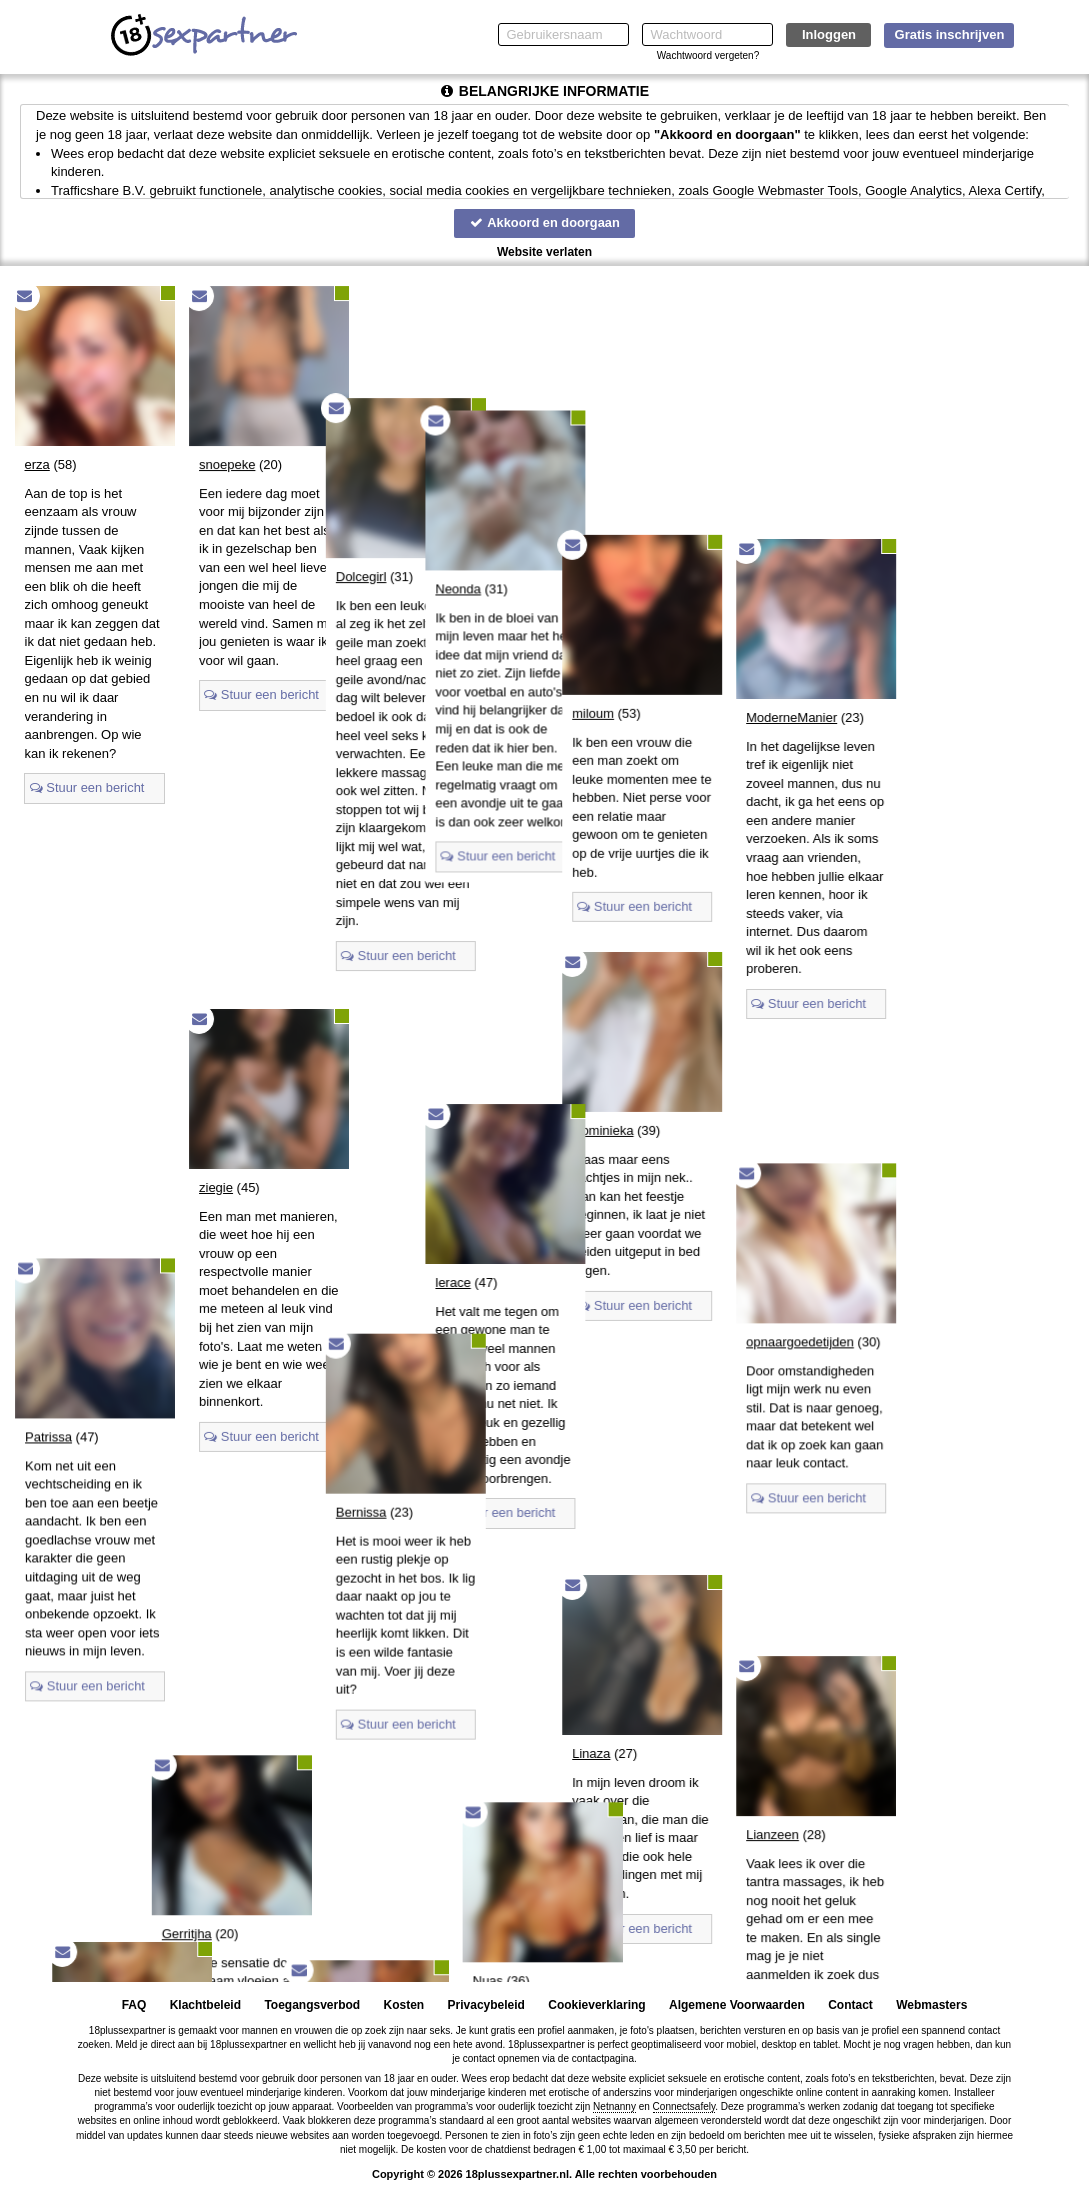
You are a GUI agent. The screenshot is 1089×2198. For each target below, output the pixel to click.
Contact (850, 2005)
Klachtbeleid (205, 2005)
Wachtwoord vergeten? (708, 55)
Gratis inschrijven (950, 34)
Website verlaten (544, 252)
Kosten (404, 2005)
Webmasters (931, 2005)
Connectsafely (684, 2106)
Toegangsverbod (312, 2005)
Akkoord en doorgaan (544, 222)
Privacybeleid (486, 2005)
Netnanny (614, 2106)
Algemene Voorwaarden (737, 2005)
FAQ (134, 2005)
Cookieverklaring (596, 2005)
